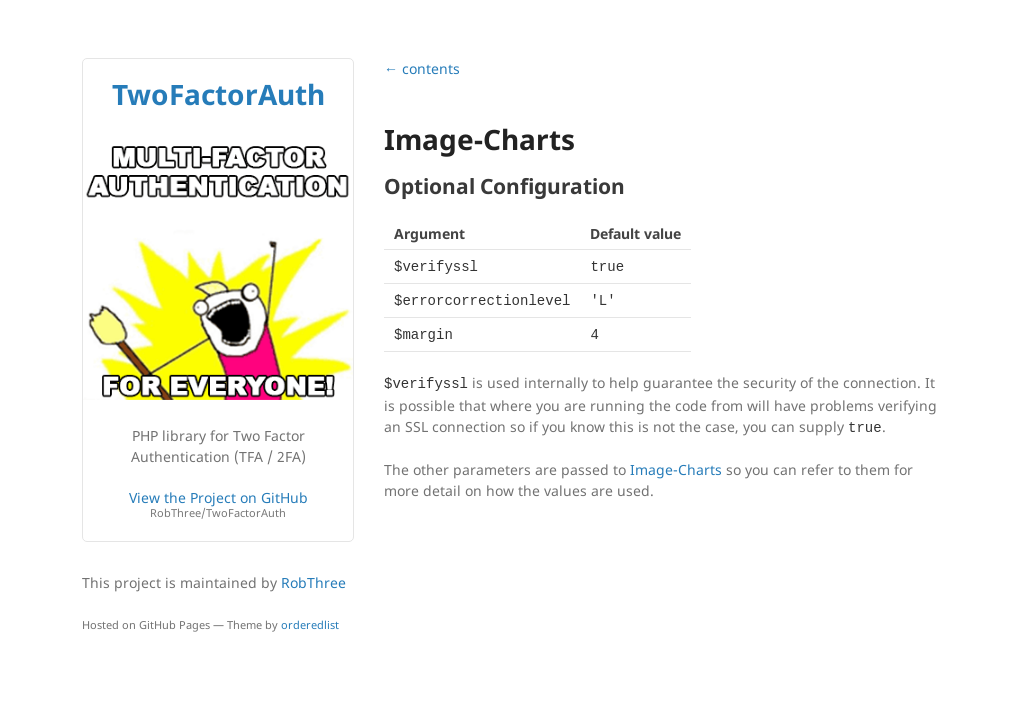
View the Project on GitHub (218, 504)
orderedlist (310, 624)
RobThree (313, 582)
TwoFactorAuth (218, 94)
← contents (422, 68)
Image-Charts (676, 469)
